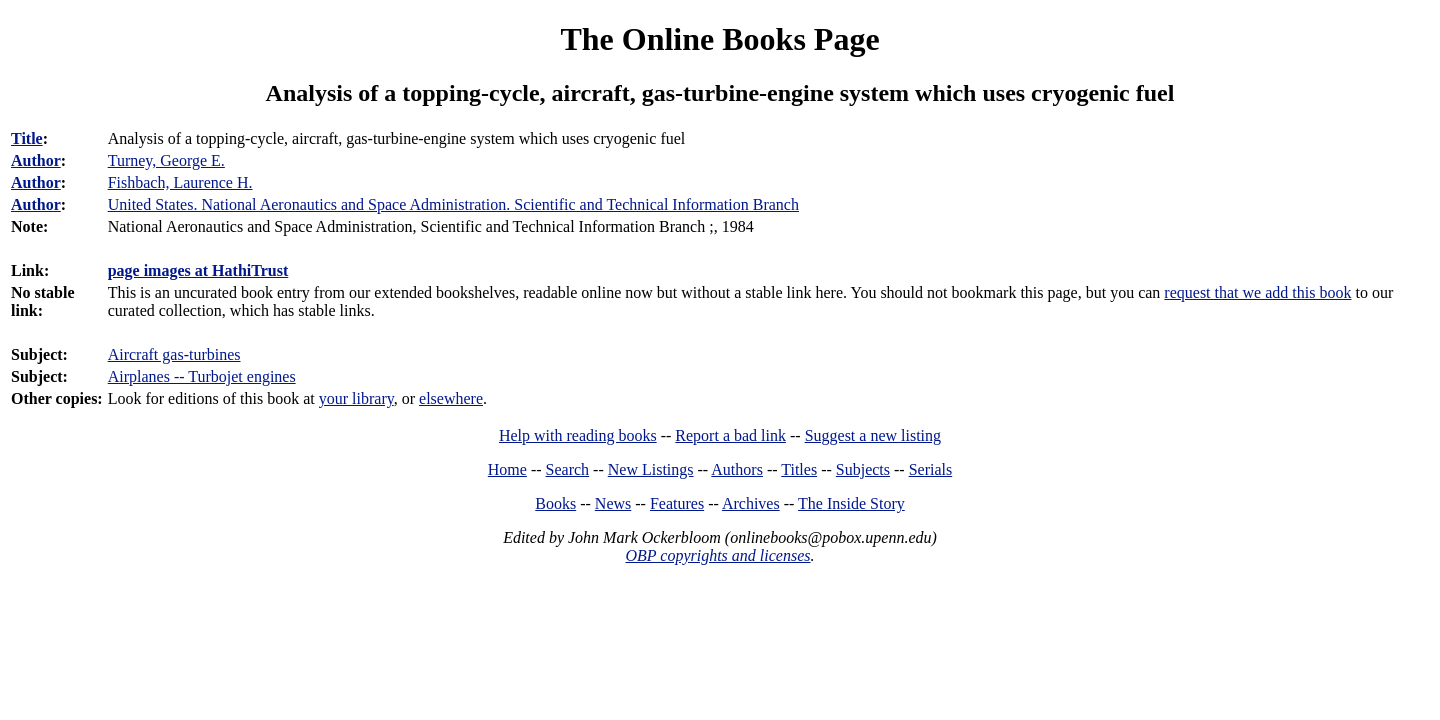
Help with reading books (578, 435)
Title (27, 138)
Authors (737, 469)
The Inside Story (851, 503)
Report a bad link (730, 435)
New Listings (651, 469)
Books (555, 503)
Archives (751, 503)
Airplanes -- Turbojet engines (202, 376)
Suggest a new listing (873, 435)
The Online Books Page (719, 39)
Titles (799, 469)
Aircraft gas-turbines (174, 354)
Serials (931, 469)
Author (36, 160)
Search (568, 469)
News (613, 503)
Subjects (863, 469)
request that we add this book (1257, 292)
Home (507, 469)
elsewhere (451, 398)
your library (356, 398)
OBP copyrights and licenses (717, 555)
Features (677, 503)
